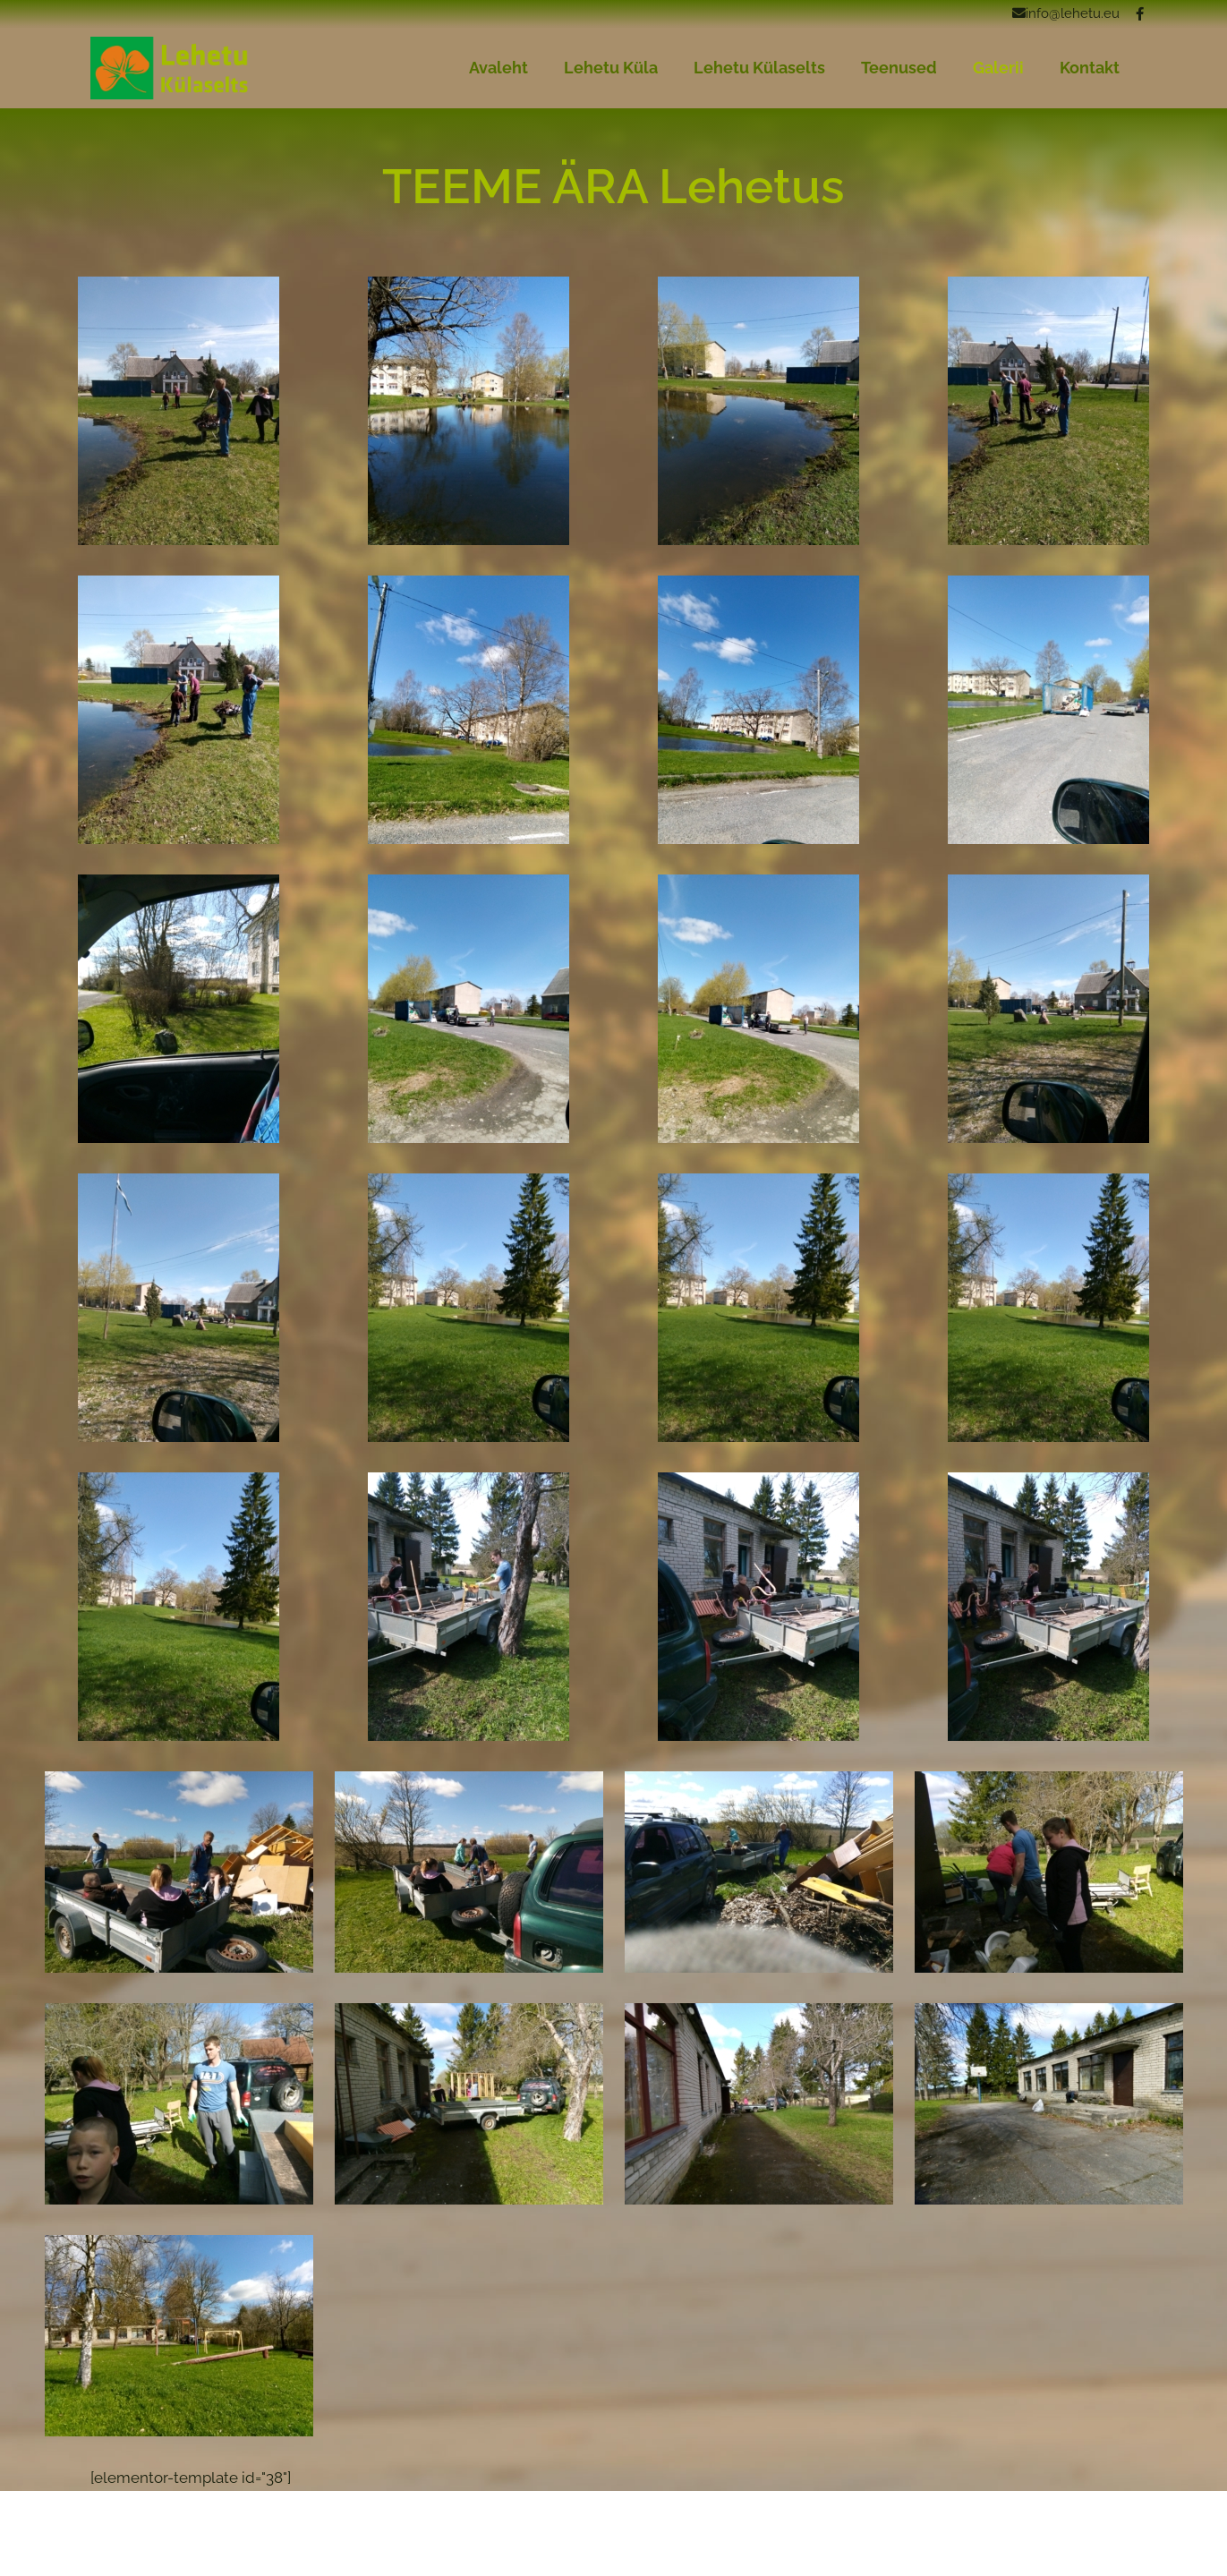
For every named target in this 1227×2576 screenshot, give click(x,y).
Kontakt (1090, 67)
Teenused (899, 67)
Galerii (998, 67)
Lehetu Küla (611, 67)
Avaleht (498, 67)
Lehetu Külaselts (759, 67)
